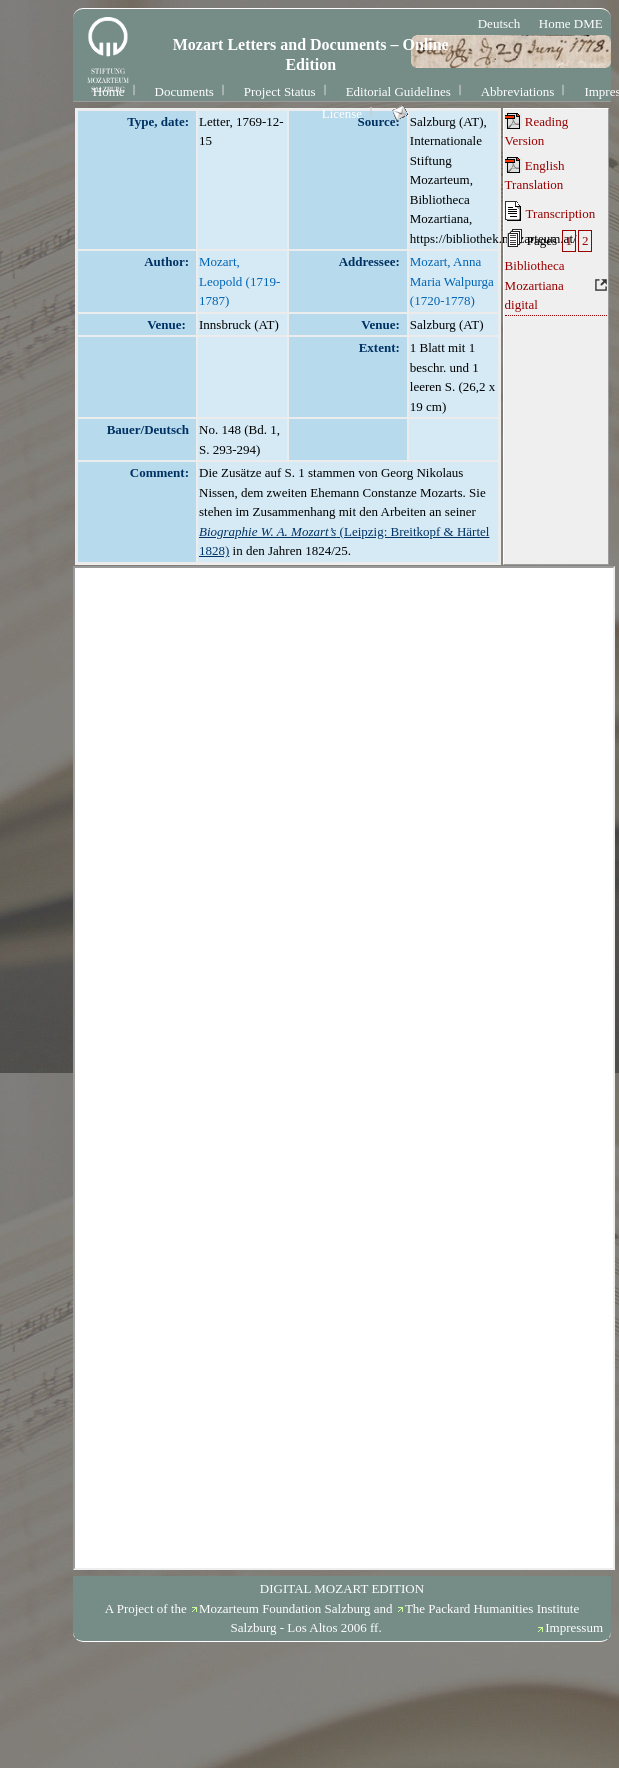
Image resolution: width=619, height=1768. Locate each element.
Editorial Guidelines (398, 91)
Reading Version (537, 131)
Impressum (574, 1627)
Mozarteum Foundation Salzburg (285, 1608)
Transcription (550, 211)
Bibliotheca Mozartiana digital (535, 285)
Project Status (280, 91)
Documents (184, 91)
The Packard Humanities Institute (492, 1608)
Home (109, 91)
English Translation (535, 175)
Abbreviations (518, 91)
